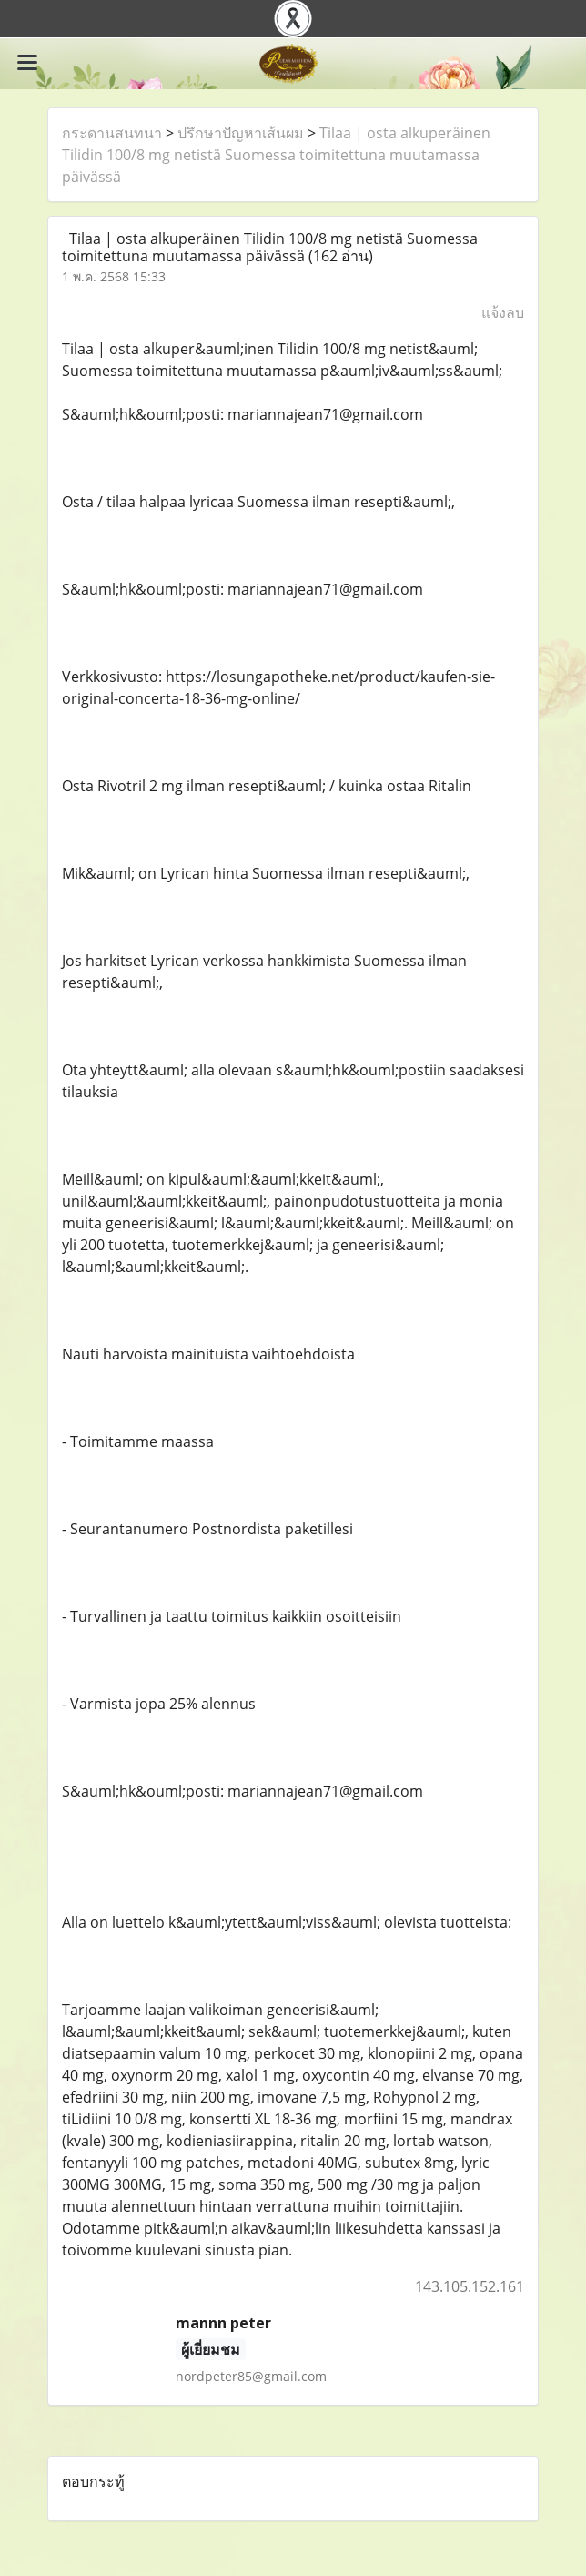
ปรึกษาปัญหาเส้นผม (240, 133)
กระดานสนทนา (112, 133)
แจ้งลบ (502, 312)
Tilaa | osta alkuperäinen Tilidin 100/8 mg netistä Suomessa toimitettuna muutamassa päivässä (276, 155)
